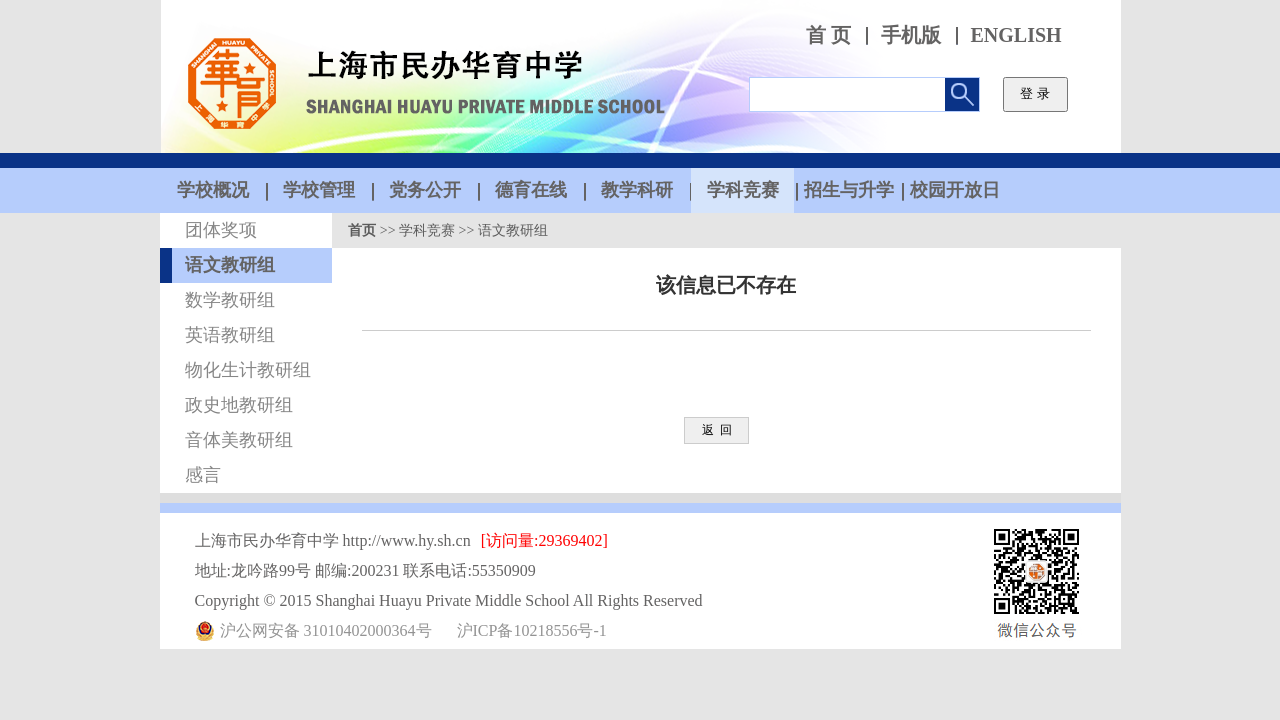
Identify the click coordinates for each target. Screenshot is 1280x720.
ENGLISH (1016, 35)
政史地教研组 (239, 405)
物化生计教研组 (248, 370)
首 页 (828, 35)
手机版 (911, 35)
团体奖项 (221, 230)
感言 (203, 475)
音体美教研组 (239, 440)
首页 (362, 230)
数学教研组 (230, 300)
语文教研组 (230, 265)
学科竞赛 (427, 230)
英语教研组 (230, 335)
